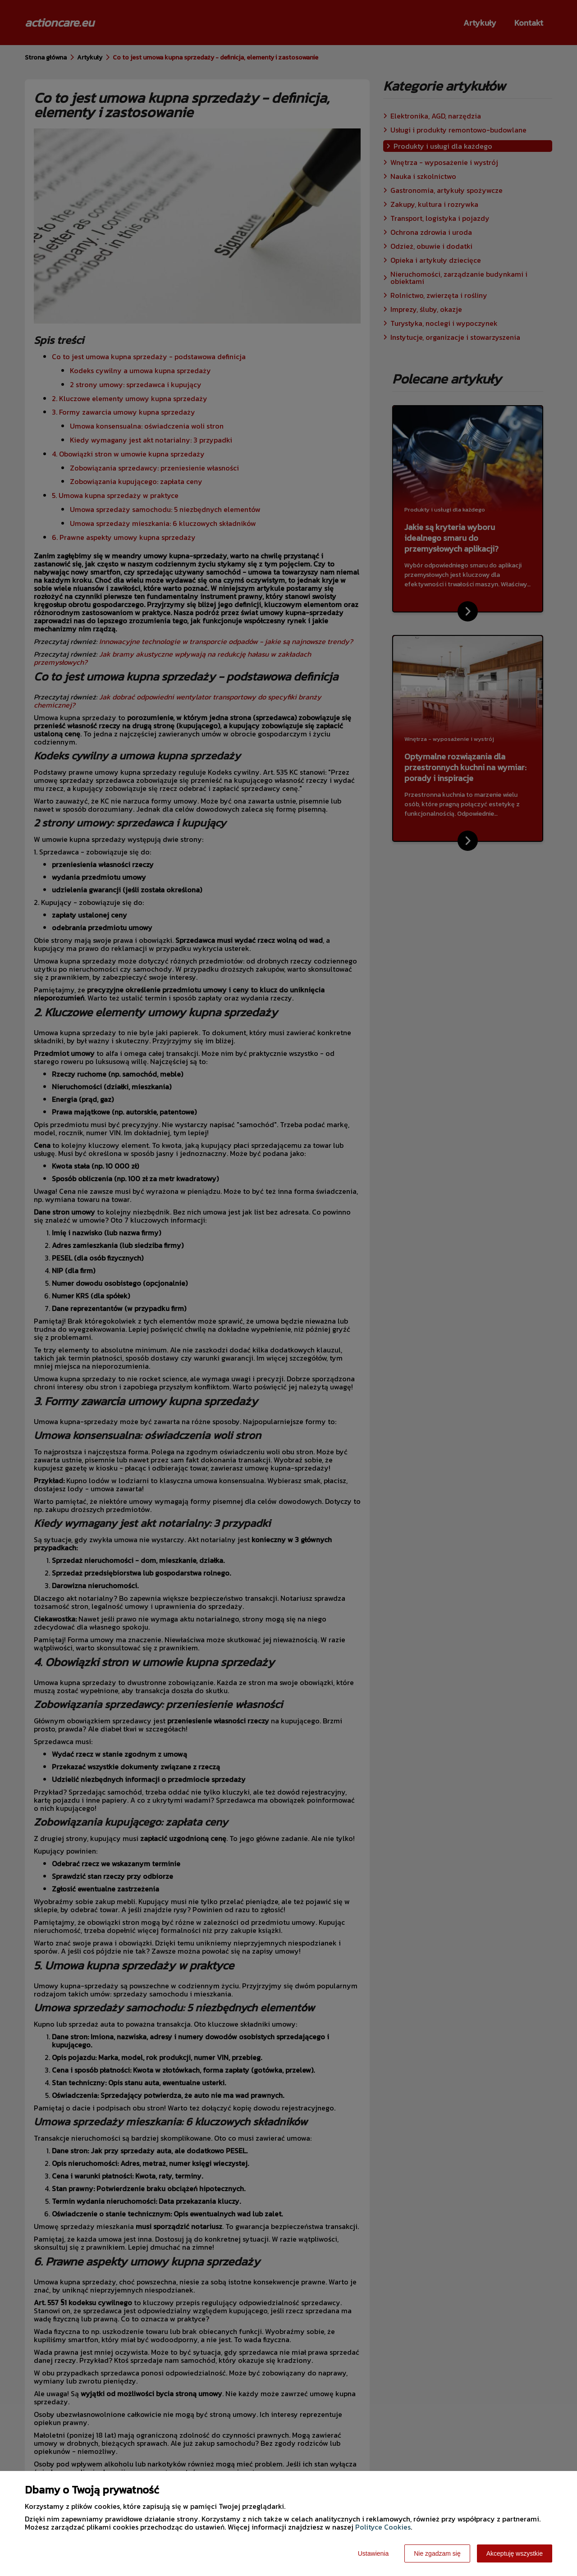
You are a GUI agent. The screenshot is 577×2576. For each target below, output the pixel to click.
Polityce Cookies (383, 2526)
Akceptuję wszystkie (514, 2553)
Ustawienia (373, 2553)
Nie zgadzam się (437, 2553)
